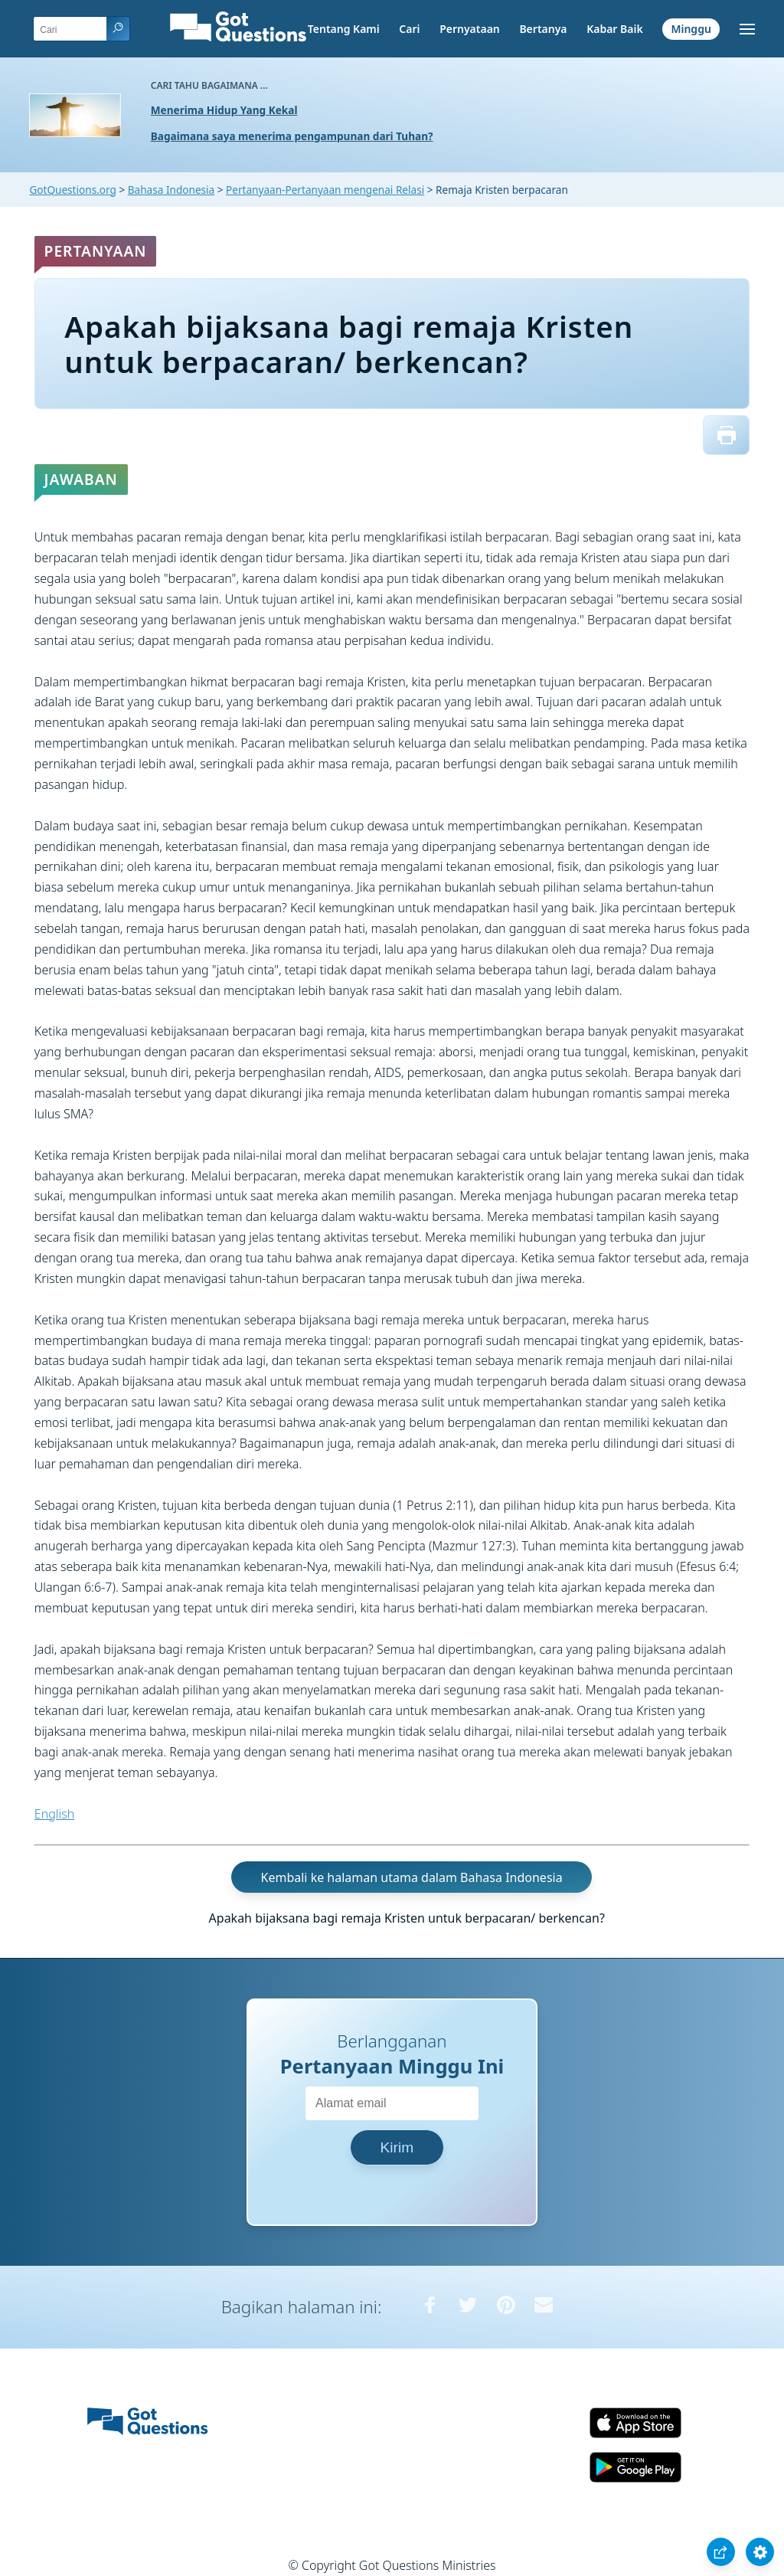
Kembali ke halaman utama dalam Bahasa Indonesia (412, 1876)
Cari (409, 28)
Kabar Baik (614, 28)
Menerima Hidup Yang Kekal (224, 110)
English (54, 1813)
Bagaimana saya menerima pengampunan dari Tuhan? (292, 136)
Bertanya (543, 28)
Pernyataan (469, 28)
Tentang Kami (344, 28)
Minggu (690, 28)
